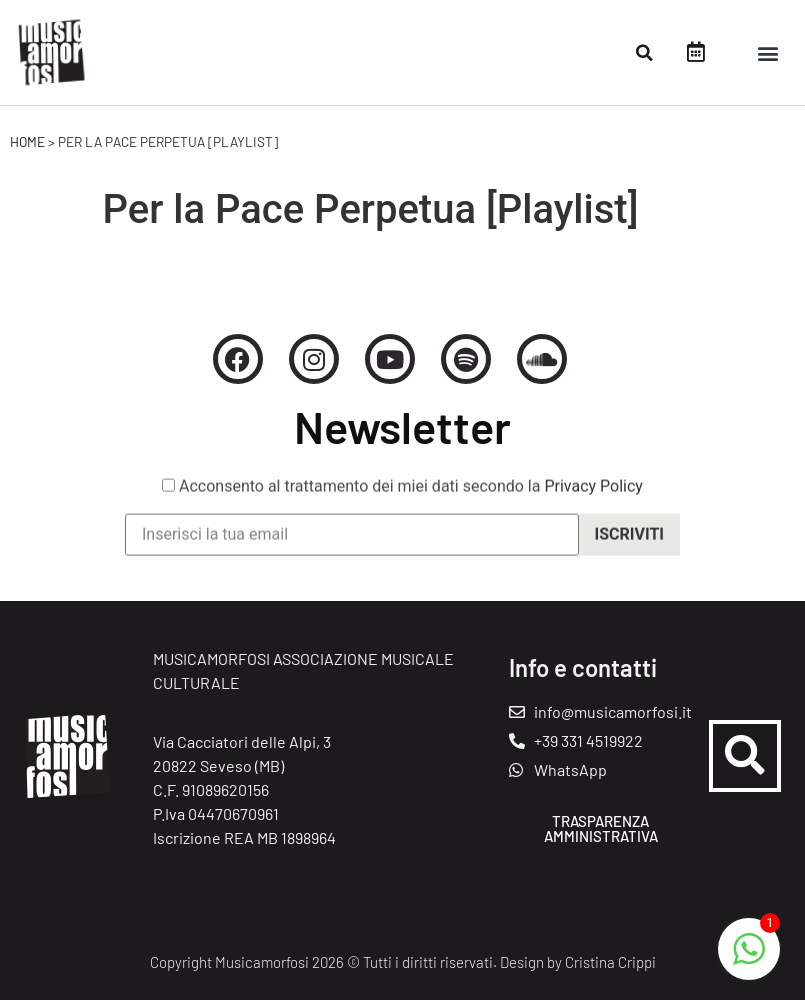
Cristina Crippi (610, 962)
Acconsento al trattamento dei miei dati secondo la (402, 497)
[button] (645, 53)
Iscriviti (629, 544)
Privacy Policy (593, 496)
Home (27, 141)
